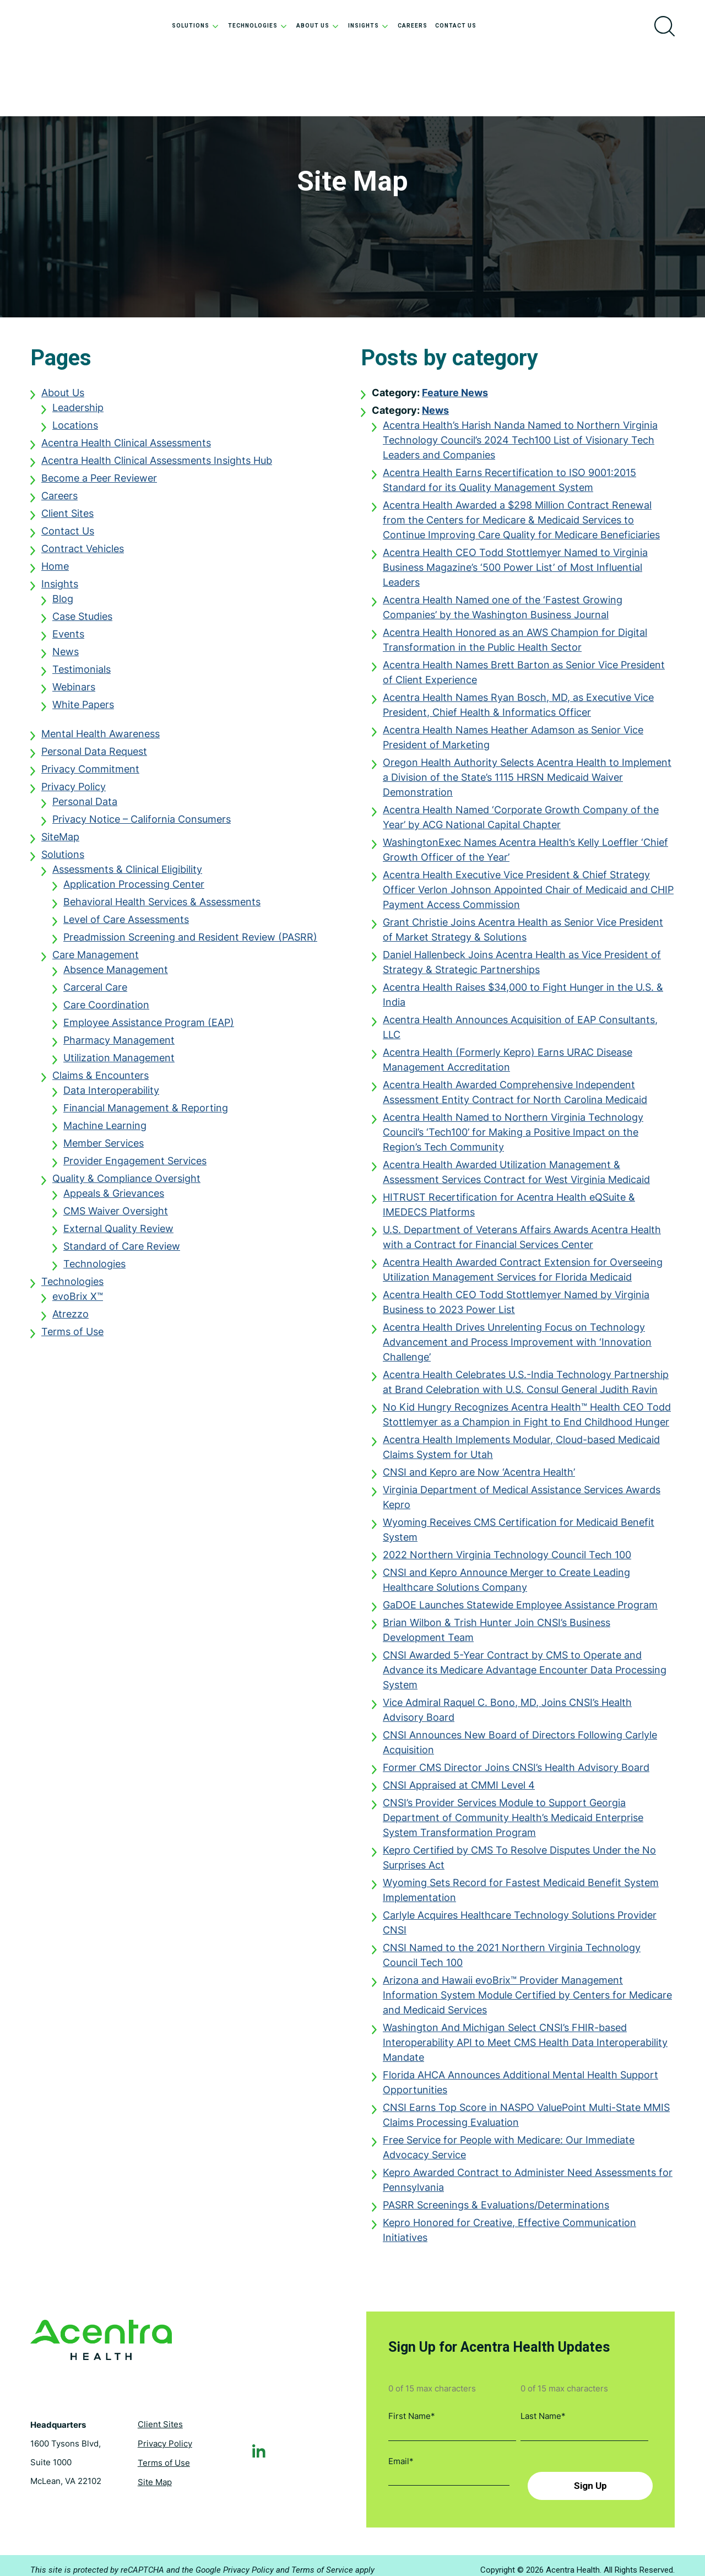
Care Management (95, 960)
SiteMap (60, 842)
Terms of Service (322, 2561)
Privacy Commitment (90, 774)
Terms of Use (72, 1337)
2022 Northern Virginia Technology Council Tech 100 (507, 1560)
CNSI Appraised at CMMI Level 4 (459, 1790)
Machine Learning (105, 1131)
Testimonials (81, 675)
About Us (62, 398)
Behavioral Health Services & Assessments (162, 907)
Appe (75, 1199)
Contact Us (67, 536)
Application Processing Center (133, 889)
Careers (59, 501)
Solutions (62, 860)
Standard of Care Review (121, 1251)
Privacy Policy (73, 792)
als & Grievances (126, 1199)
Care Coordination (106, 1010)
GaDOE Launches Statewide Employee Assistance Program (520, 1610)
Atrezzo (70, 1319)
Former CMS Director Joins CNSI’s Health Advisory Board (516, 1773)
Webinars (73, 692)
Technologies (94, 1269)
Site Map (155, 2476)
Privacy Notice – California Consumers (141, 824)
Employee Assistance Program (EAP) (148, 1028)
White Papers (83, 710)
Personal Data (84, 807)
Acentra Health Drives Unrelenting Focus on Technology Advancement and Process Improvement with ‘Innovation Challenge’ (517, 1347)
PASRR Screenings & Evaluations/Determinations (496, 2210)
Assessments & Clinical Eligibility (127, 875)
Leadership (78, 413)
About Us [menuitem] (318, 26)
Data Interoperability (111, 1095)
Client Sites (67, 519)
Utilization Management (119, 1063)
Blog (62, 604)
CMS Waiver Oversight (115, 1216)
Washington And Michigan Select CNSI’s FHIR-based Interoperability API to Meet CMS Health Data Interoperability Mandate (525, 2048)
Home (55, 571)
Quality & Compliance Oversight (126, 1184)
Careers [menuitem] (412, 26)
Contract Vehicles (82, 554)
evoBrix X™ (77, 1302)
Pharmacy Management (119, 1045)
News (65, 657)
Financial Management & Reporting (145, 1113)
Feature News (455, 398)
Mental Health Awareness (100, 739)
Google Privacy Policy (235, 2561)
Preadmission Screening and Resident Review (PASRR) (190, 942)
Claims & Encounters (100, 1081)
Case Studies (82, 622)
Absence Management (115, 975)
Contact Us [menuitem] (455, 26)
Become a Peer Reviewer (99, 483)
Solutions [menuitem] (196, 26)
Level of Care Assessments (126, 925)
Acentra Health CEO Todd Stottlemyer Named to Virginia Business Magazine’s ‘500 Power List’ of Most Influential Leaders (515, 572)
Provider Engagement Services (135, 1166)
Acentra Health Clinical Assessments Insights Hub (156, 466)
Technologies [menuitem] (258, 26)
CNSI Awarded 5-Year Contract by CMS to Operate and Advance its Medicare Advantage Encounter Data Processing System (524, 1675)
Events (68, 639)
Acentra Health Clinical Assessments (126, 448)
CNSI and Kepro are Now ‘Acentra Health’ (479, 1477)
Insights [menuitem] (369, 26)
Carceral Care (95, 992)
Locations (75, 430)
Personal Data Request (94, 757)
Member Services (103, 1148)
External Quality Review (118, 1234)
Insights (59, 589)
